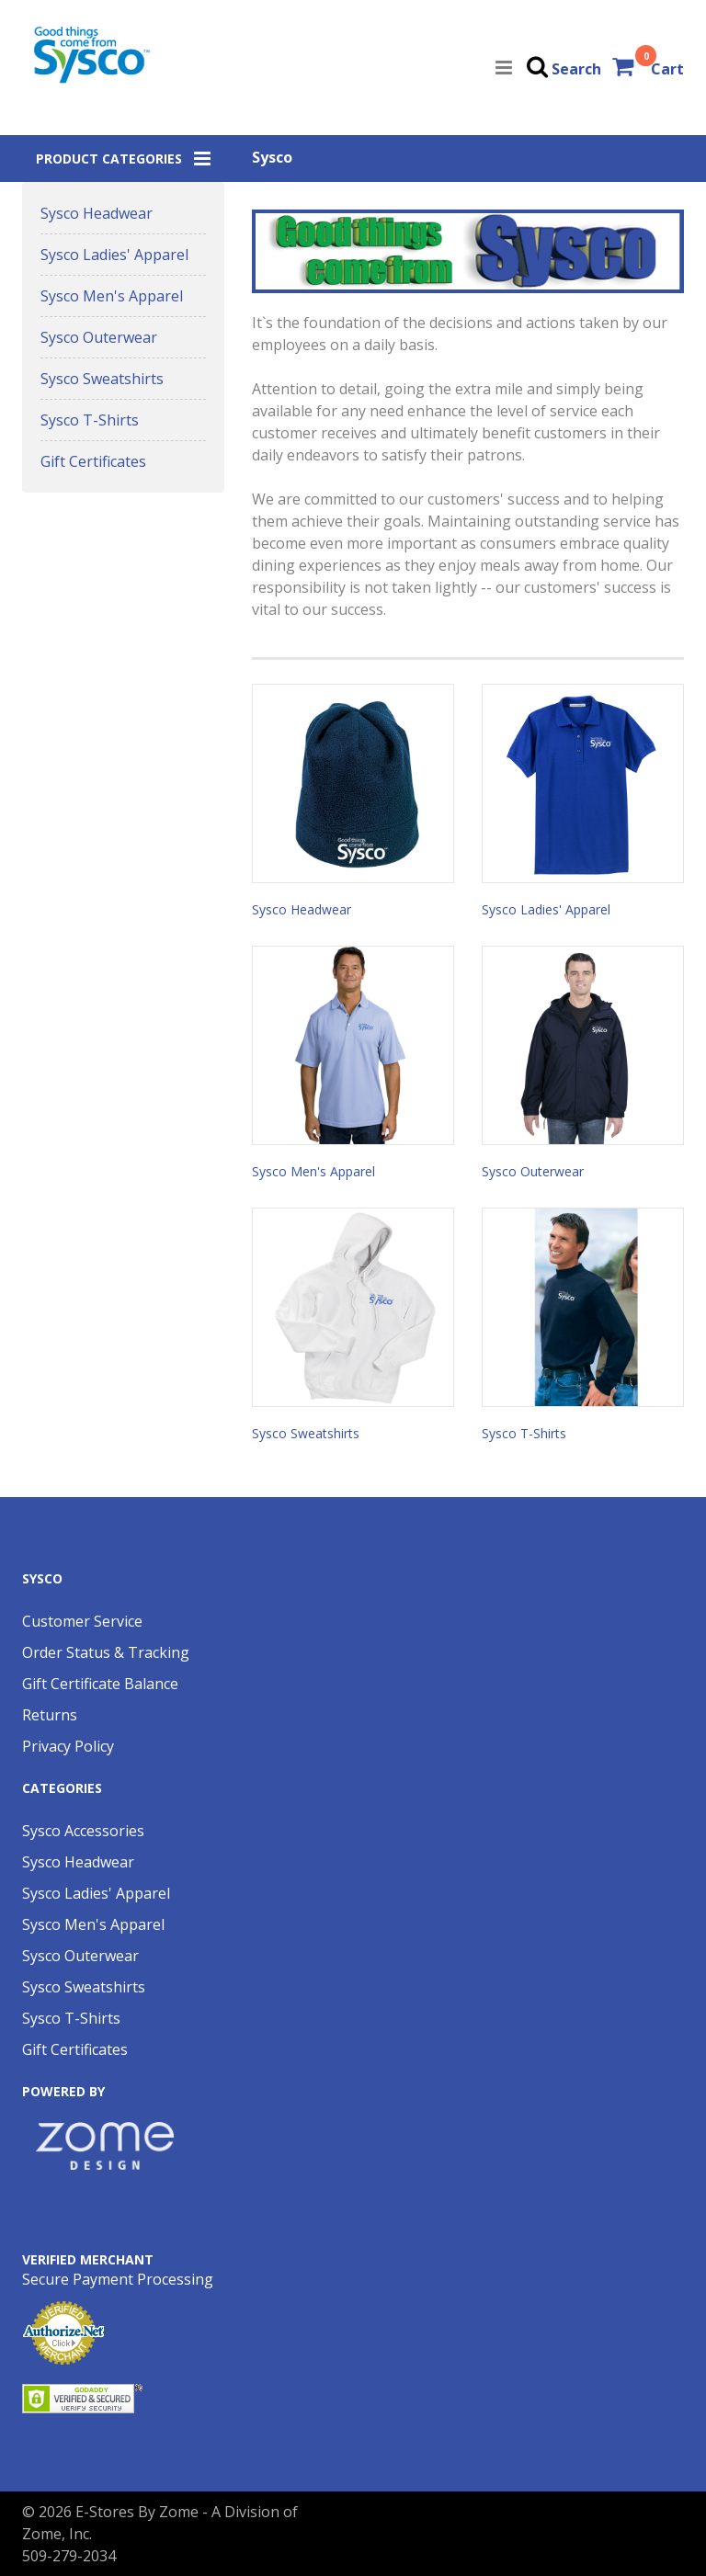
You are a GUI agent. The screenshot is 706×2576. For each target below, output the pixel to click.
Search (576, 69)
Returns (49, 1715)
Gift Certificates (93, 461)
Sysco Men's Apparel (111, 296)
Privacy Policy (68, 1746)
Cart (667, 69)
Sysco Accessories (83, 1831)
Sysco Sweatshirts (102, 379)
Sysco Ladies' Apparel (114, 254)
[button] (123, 158)
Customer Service (82, 1621)
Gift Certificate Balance (100, 1684)
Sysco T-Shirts (89, 420)
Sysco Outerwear (98, 337)
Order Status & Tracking (105, 1652)
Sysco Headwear (96, 213)
